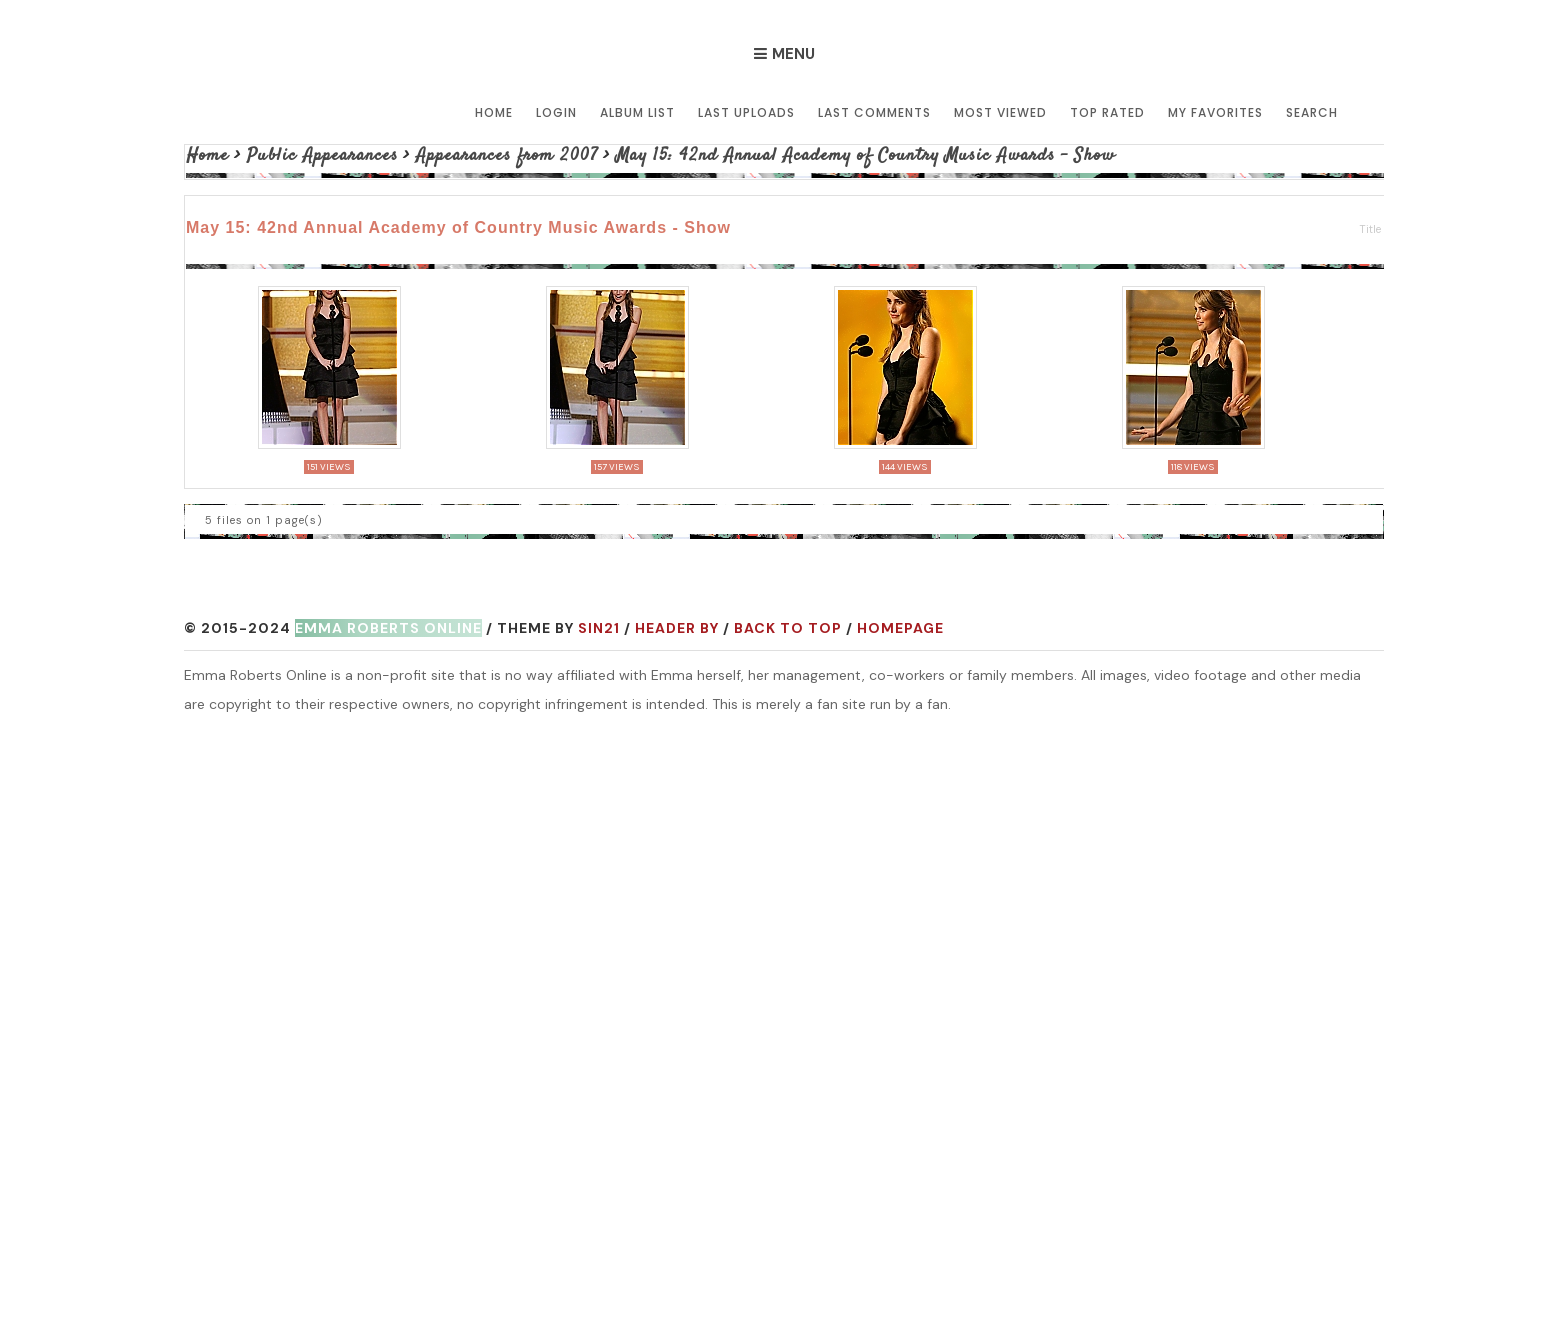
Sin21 (599, 628)
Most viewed (1000, 112)
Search (1312, 112)
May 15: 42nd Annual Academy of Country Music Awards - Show (865, 156)
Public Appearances (322, 156)
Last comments (874, 112)
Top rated (1107, 112)
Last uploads (746, 112)
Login (556, 112)
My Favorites (1215, 112)
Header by (677, 628)
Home (494, 112)
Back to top (788, 628)
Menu (793, 54)
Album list (637, 112)
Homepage (900, 628)
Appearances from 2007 (507, 156)
